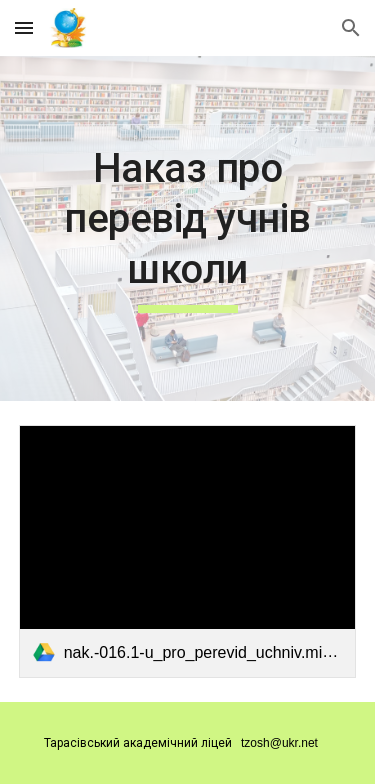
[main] (188, 228)
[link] (188, 551)
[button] (24, 27)
